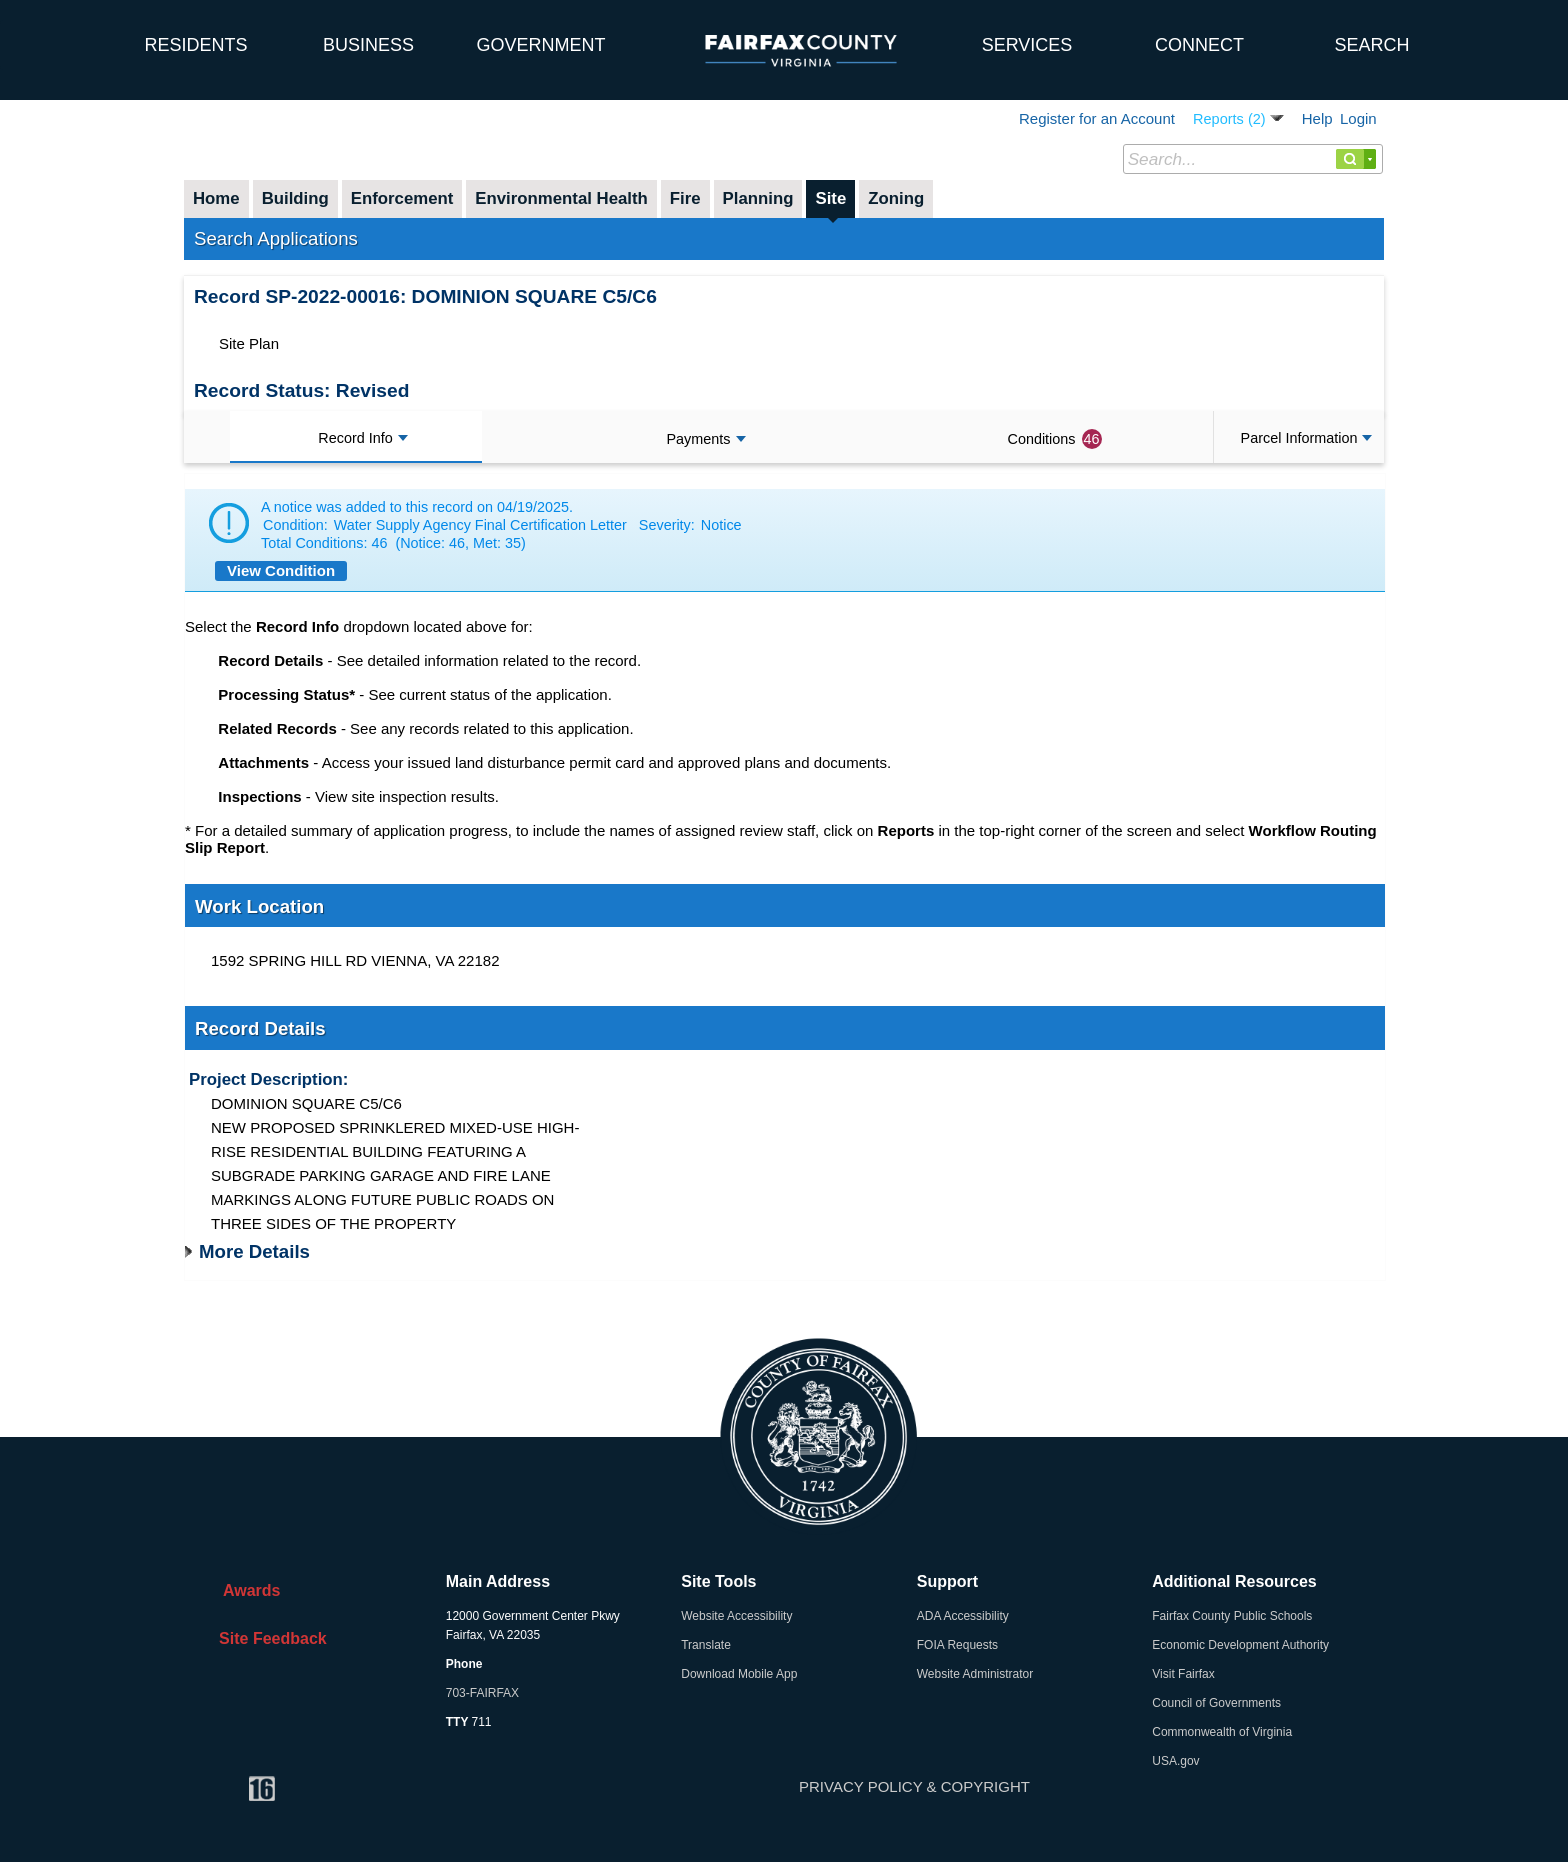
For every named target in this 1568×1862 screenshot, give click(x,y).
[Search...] (1253, 159)
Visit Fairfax (1183, 1674)
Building (295, 198)
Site (830, 198)
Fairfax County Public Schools (1232, 1616)
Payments (706, 439)
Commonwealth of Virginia (1222, 1732)
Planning (758, 198)
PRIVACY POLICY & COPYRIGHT (914, 1786)
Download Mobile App (739, 1674)
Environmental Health (561, 198)
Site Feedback (268, 1638)
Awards (245, 1590)
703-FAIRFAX (482, 1693)
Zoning (896, 198)
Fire (685, 198)
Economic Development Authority (1240, 1645)
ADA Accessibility (963, 1616)
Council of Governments (1216, 1703)
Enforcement (402, 198)
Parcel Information (1307, 438)
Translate (706, 1645)
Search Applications (276, 238)
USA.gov (1175, 1761)
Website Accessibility (736, 1616)
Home (216, 198)
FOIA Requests (957, 1645)
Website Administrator (975, 1674)
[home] (55, 35)
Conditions (1055, 439)
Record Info (362, 438)
